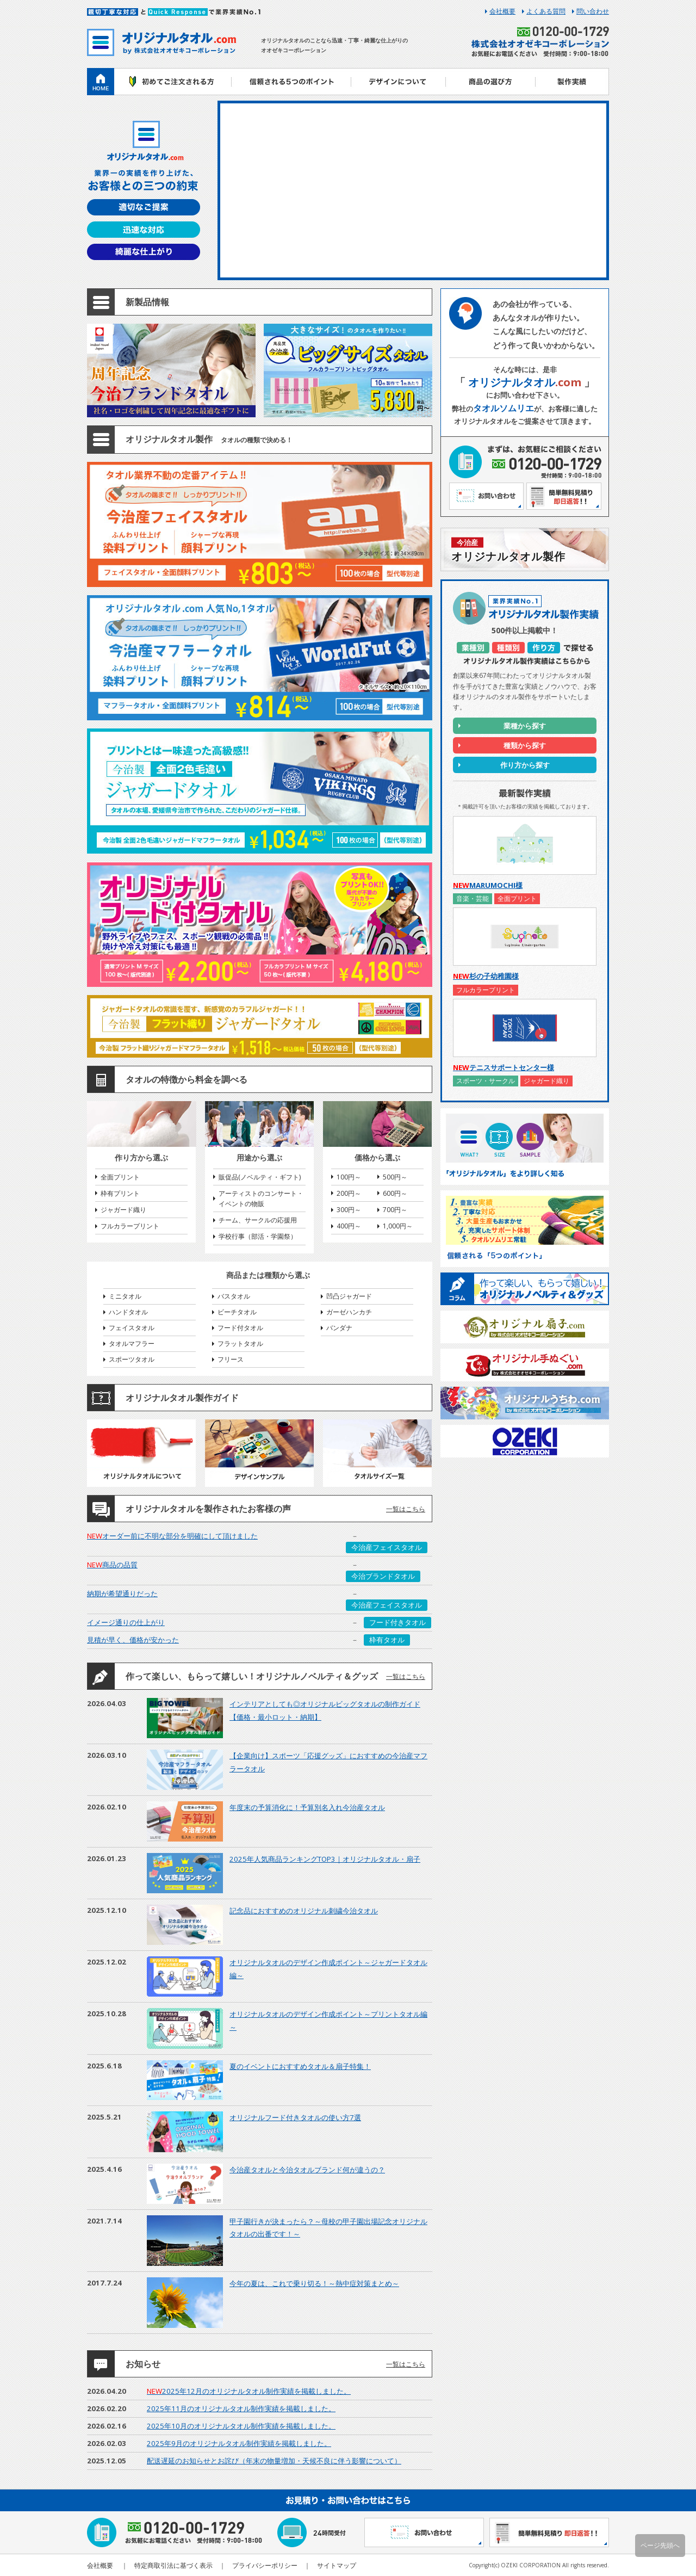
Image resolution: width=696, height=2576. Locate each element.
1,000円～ (398, 1226)
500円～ (395, 1177)
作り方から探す (525, 765)
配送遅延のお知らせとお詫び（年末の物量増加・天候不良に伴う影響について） (274, 2461)
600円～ (395, 1193)
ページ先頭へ (660, 2545)
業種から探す (525, 726)
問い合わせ (592, 11)
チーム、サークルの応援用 (258, 1220)
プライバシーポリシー (264, 2565)
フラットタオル (240, 1343)
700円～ (395, 1209)
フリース (230, 1359)
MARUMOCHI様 (488, 885)
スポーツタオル (131, 1359)
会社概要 (502, 11)
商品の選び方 (491, 81)
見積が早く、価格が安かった (133, 1640)
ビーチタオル (237, 1312)
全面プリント (120, 1177)
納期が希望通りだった (122, 1593)
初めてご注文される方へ (172, 81)
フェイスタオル (131, 1327)
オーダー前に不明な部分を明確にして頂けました (172, 1536)
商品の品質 (112, 1565)
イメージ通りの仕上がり (126, 1622)
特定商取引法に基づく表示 (173, 2565)
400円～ (349, 1226)
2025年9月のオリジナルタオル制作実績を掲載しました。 (239, 2443)
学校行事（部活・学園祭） (258, 1236)
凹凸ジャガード (349, 1296)
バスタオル (233, 1296)
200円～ (349, 1193)
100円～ (349, 1177)
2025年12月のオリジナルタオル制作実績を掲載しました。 (249, 2391)
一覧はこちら (405, 1509)
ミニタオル (125, 1296)
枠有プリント (120, 1193)
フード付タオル (240, 1327)
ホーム (100, 81)
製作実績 (572, 81)
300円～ (349, 1209)
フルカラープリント (130, 1226)
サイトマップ (336, 2565)
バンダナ (339, 1327)
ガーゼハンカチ (349, 1312)
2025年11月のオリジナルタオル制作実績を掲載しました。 (241, 2408)
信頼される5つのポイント (291, 81)
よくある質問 (546, 11)
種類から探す (525, 745)
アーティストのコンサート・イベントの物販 (261, 1198)
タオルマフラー (131, 1343)
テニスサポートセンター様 (503, 1067)
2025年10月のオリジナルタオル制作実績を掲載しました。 (241, 2426)
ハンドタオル (128, 1312)
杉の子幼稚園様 (486, 976)
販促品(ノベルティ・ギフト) (260, 1177)
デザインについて (398, 81)
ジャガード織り (123, 1209)
